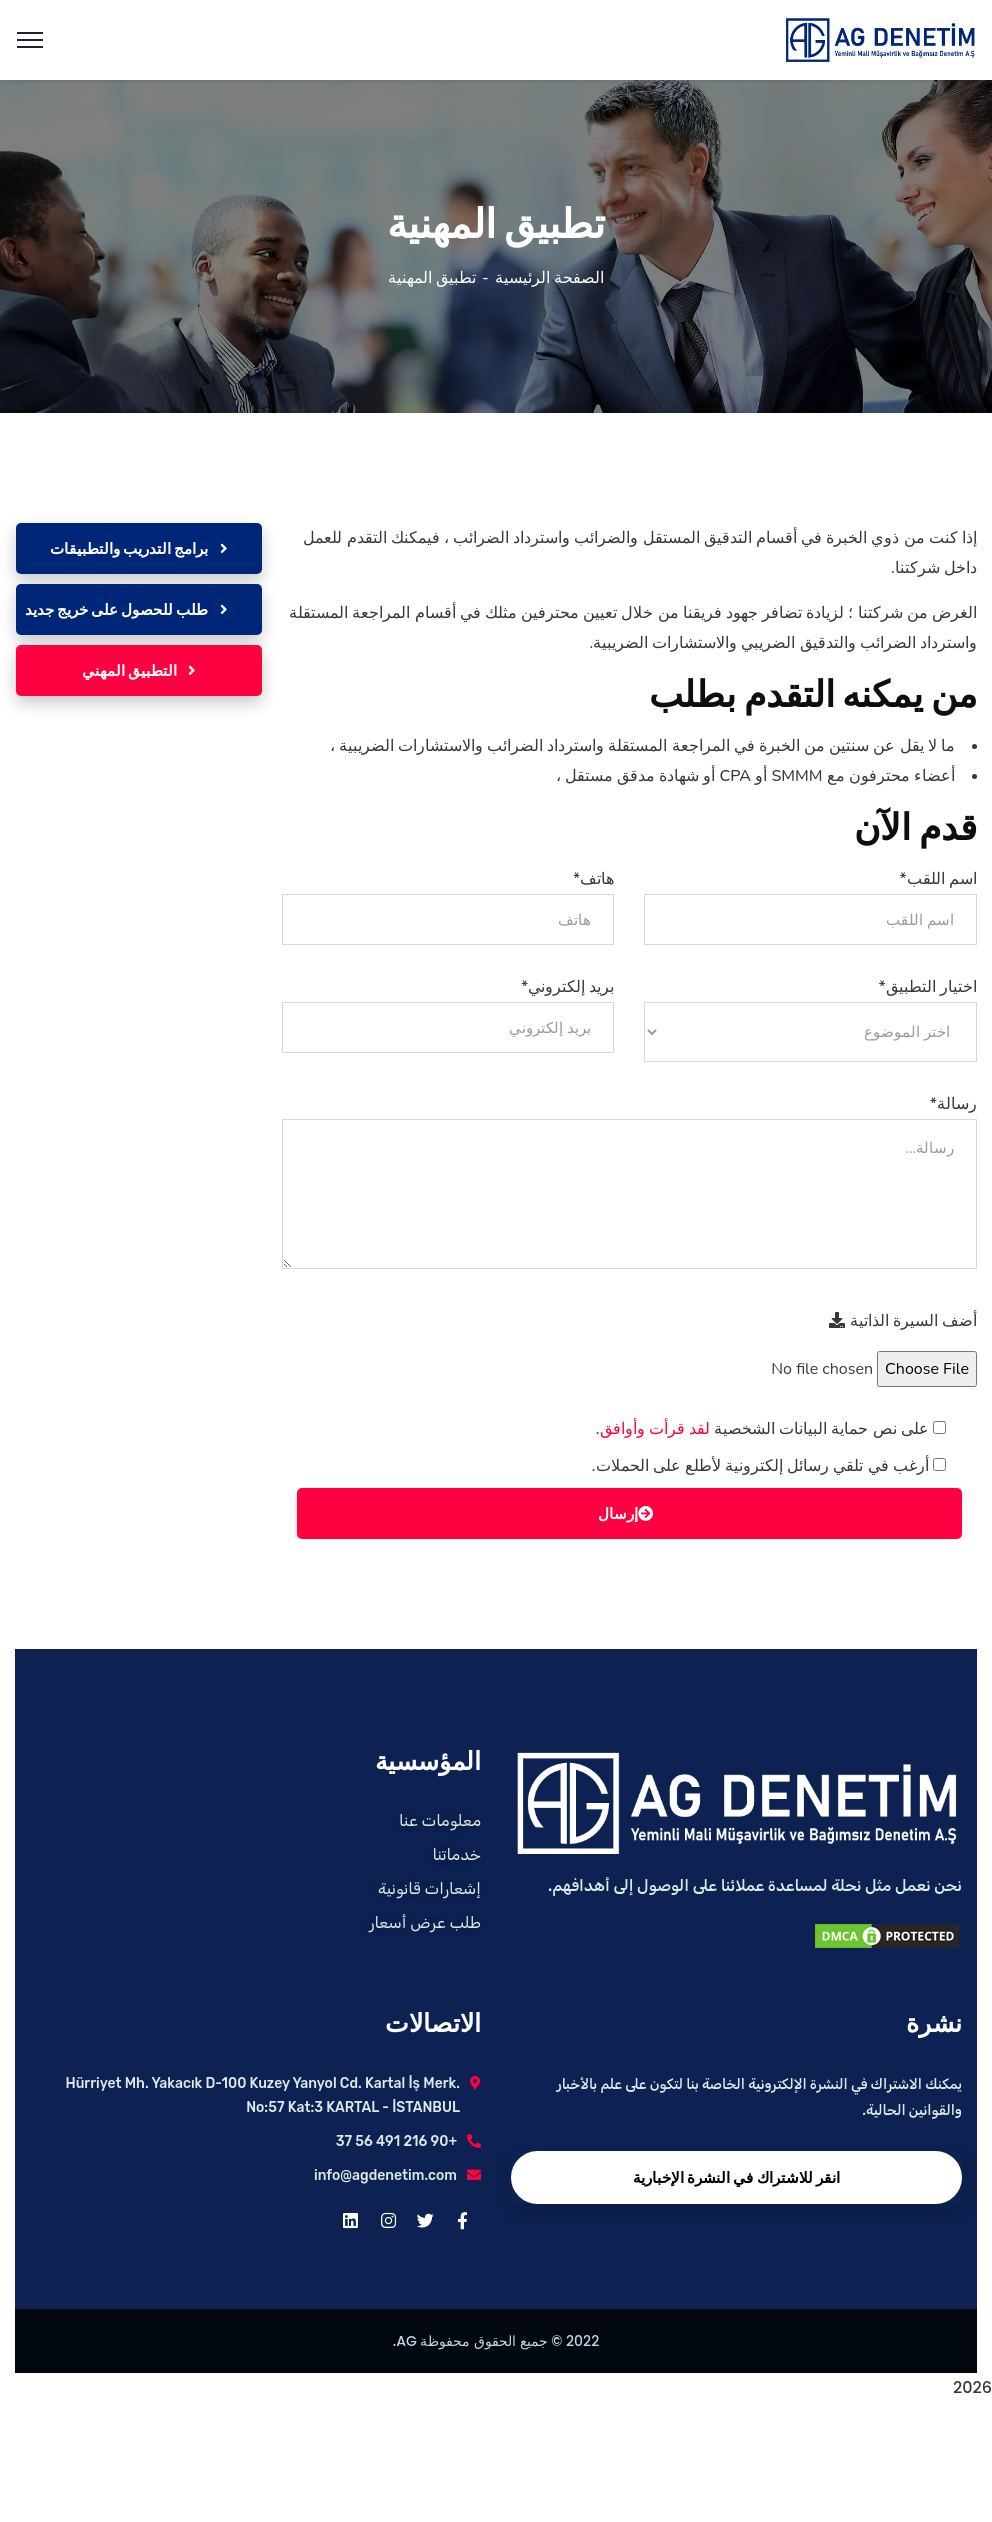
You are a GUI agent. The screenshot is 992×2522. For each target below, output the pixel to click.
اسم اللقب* (938, 879)
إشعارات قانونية (429, 1888)
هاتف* (593, 879)
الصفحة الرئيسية (549, 278)
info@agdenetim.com (385, 2175)
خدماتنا (457, 1854)
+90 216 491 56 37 (396, 2141)
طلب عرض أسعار (425, 1922)
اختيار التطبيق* (928, 987)
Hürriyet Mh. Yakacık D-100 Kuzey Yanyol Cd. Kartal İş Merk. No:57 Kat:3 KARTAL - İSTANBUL (262, 2095)
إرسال (625, 1513)
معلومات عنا (440, 1820)
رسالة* (953, 1104)
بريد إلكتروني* (567, 987)
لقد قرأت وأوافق (655, 1429)
